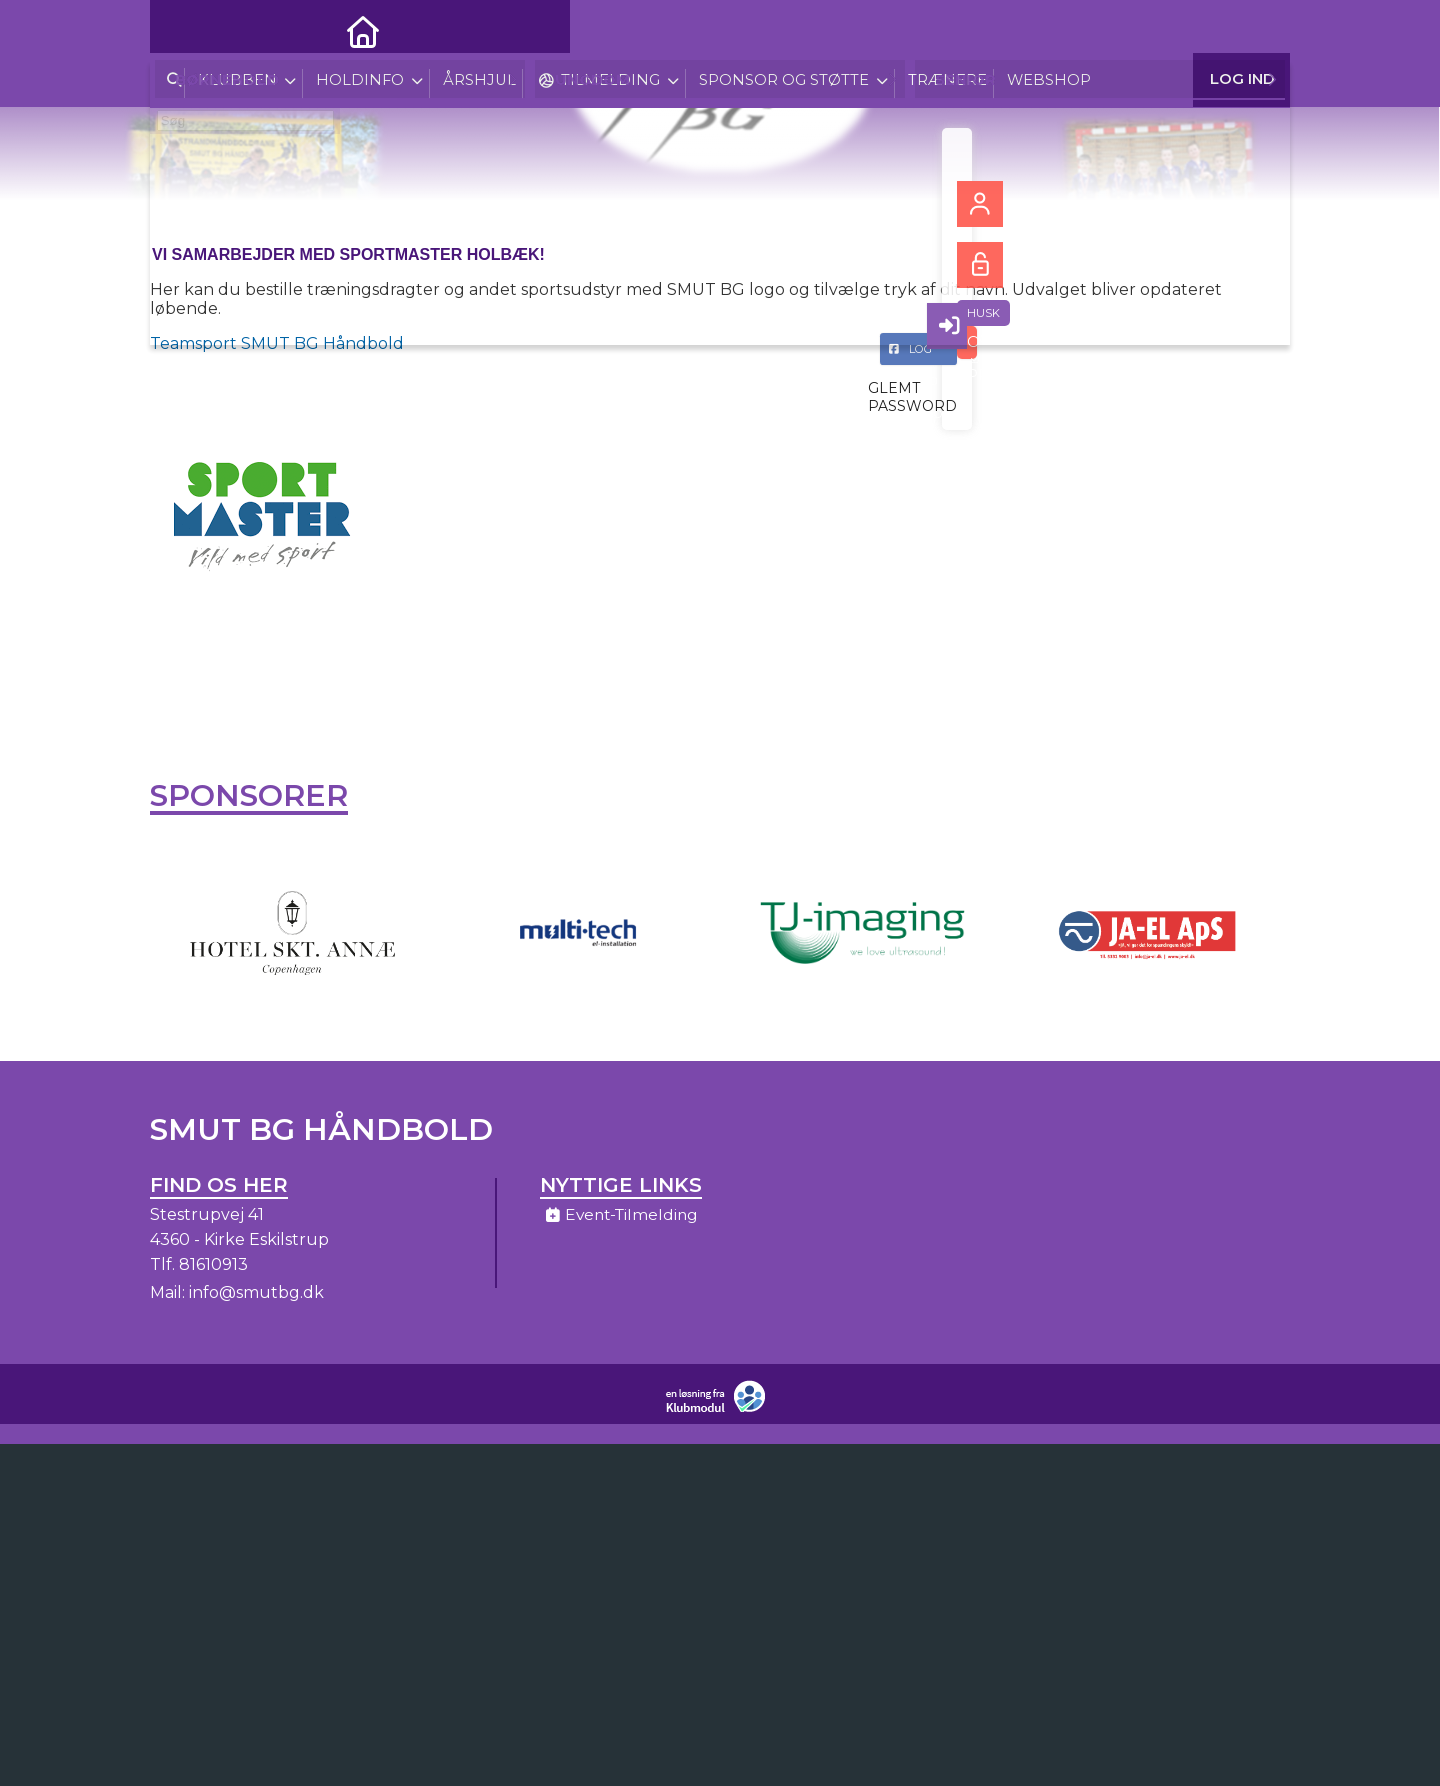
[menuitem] (180, 30)
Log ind (1242, 29)
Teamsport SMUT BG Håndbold (277, 343)
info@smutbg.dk (256, 1299)
